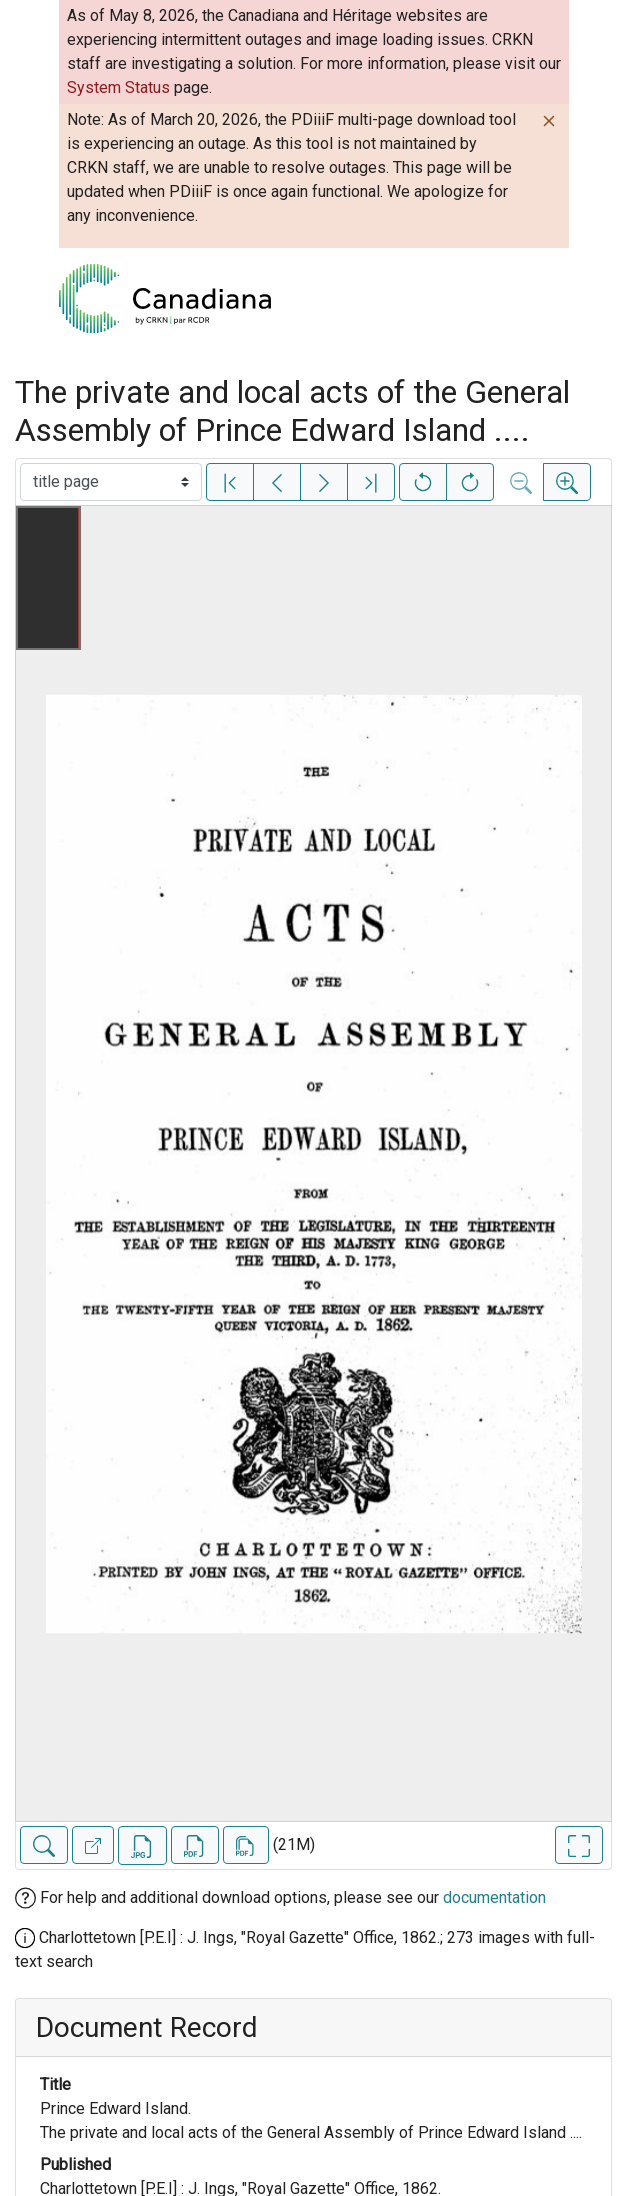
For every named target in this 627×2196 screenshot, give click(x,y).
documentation (494, 1897)
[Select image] (111, 482)
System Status (118, 87)
